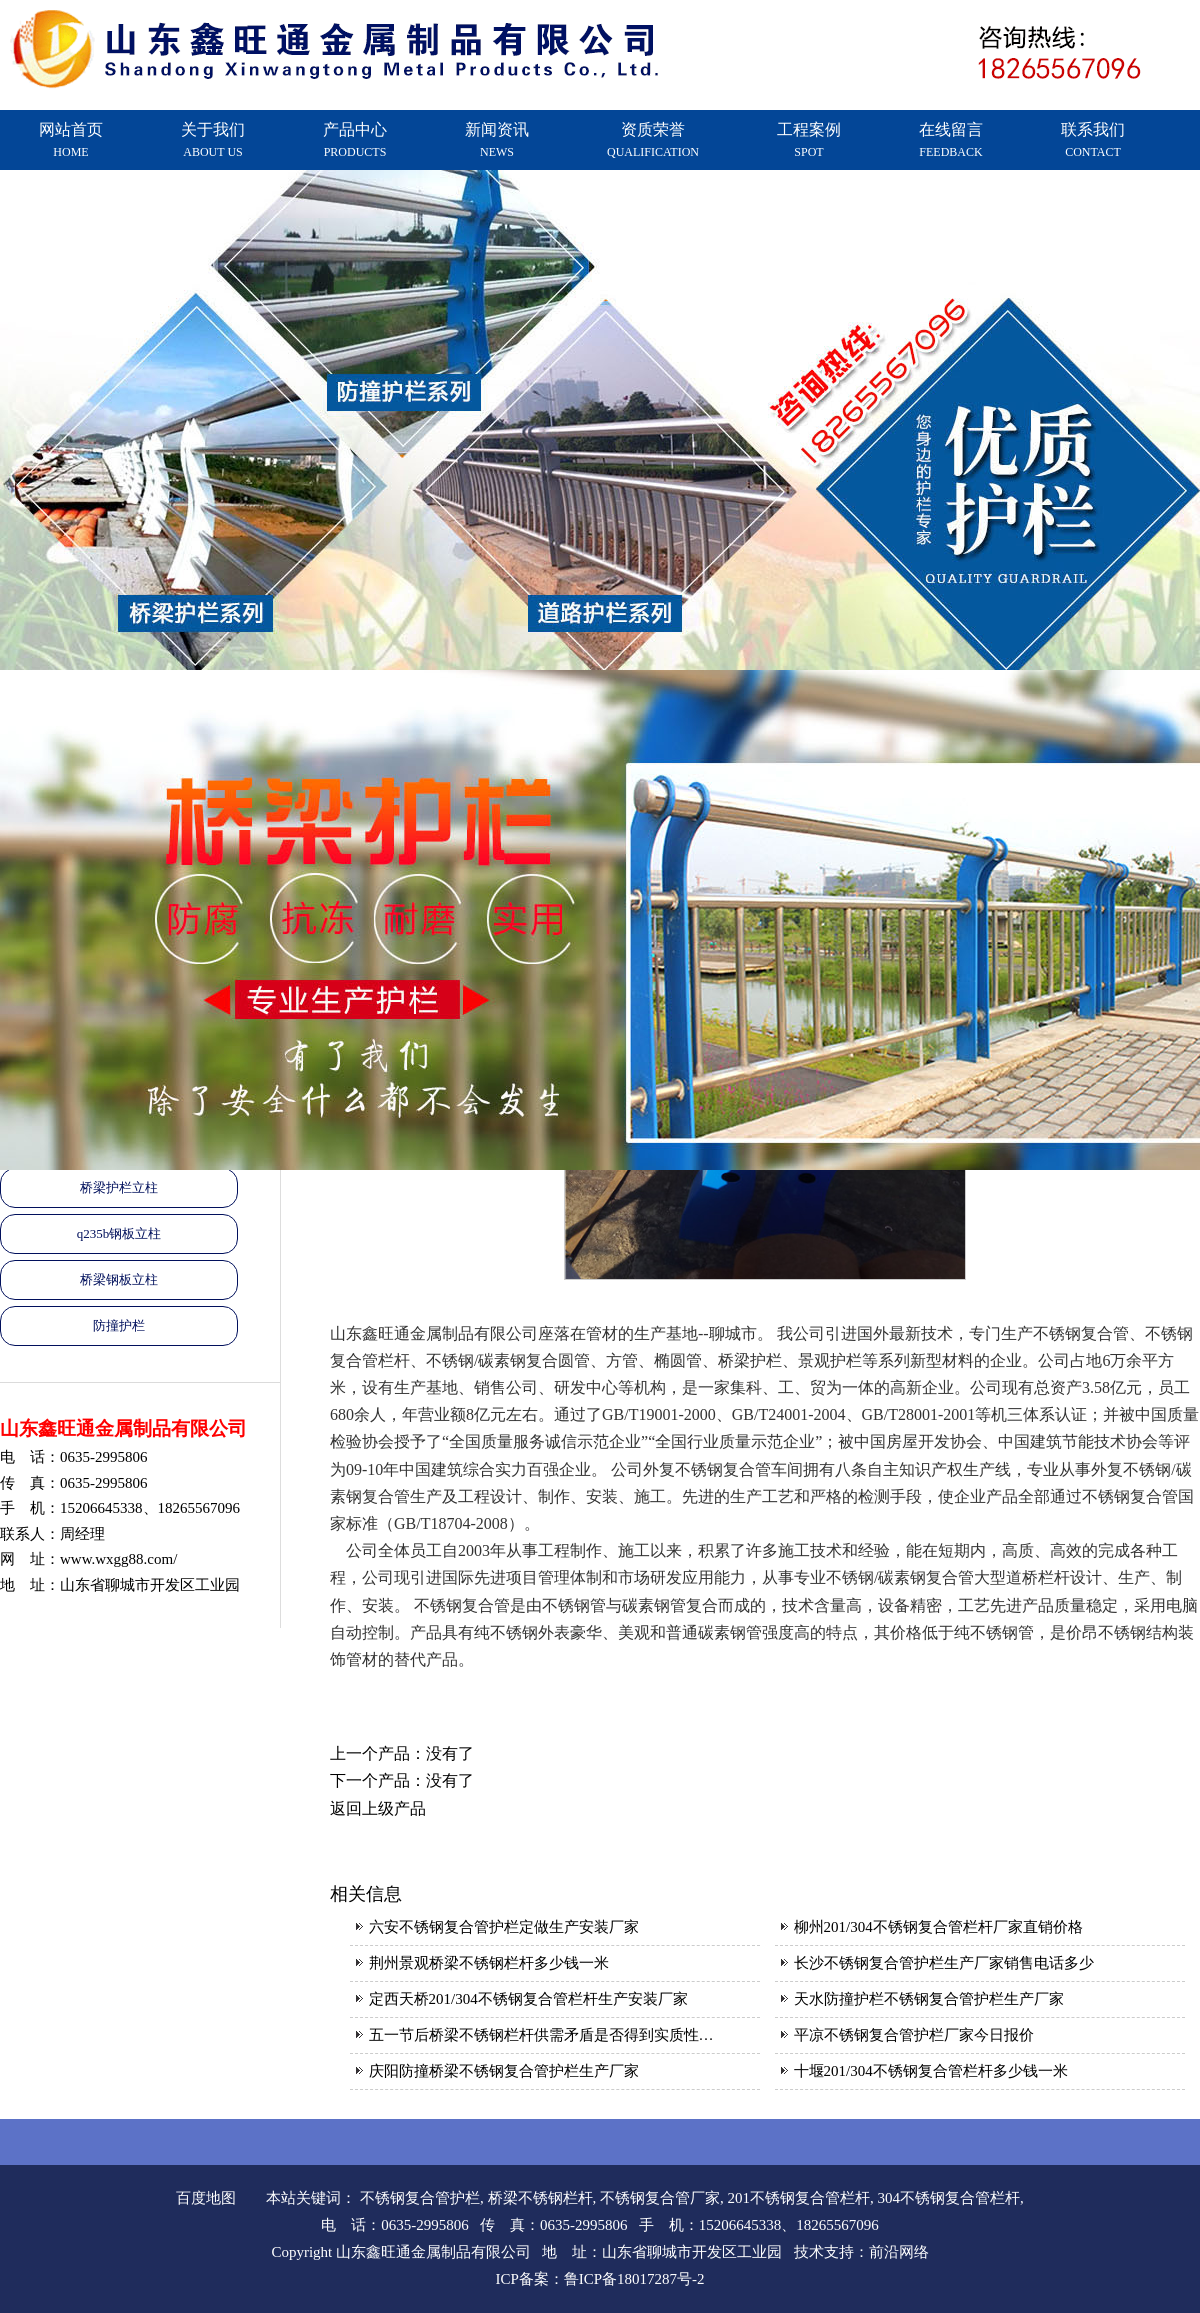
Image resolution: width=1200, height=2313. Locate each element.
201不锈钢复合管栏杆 (799, 2198)
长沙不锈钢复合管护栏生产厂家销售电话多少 (944, 1963)
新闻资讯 (497, 140)
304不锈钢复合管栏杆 (949, 2198)
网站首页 (71, 140)
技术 (809, 2252)
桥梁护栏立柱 (119, 1187)
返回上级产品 (378, 1808)
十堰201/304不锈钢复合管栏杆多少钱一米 (931, 2071)
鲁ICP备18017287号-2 (634, 2279)
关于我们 (213, 140)
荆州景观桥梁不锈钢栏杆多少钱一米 (489, 1963)
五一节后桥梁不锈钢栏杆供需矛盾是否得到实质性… (541, 2035)
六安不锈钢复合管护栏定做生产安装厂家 (504, 1927)
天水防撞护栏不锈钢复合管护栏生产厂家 (929, 1999)
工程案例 (809, 140)
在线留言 (951, 140)
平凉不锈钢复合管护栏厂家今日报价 (914, 2035)
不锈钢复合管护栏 (420, 2198)
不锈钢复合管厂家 (660, 2198)
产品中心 (355, 140)
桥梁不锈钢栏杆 (540, 2198)
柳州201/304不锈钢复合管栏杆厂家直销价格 (938, 1927)
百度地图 (206, 2198)
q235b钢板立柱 (119, 1233)
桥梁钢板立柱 (119, 1279)
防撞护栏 (119, 1325)
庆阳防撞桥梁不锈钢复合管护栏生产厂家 (504, 2071)
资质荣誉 (653, 140)
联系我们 (1093, 140)
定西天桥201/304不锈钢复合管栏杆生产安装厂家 (528, 1999)
